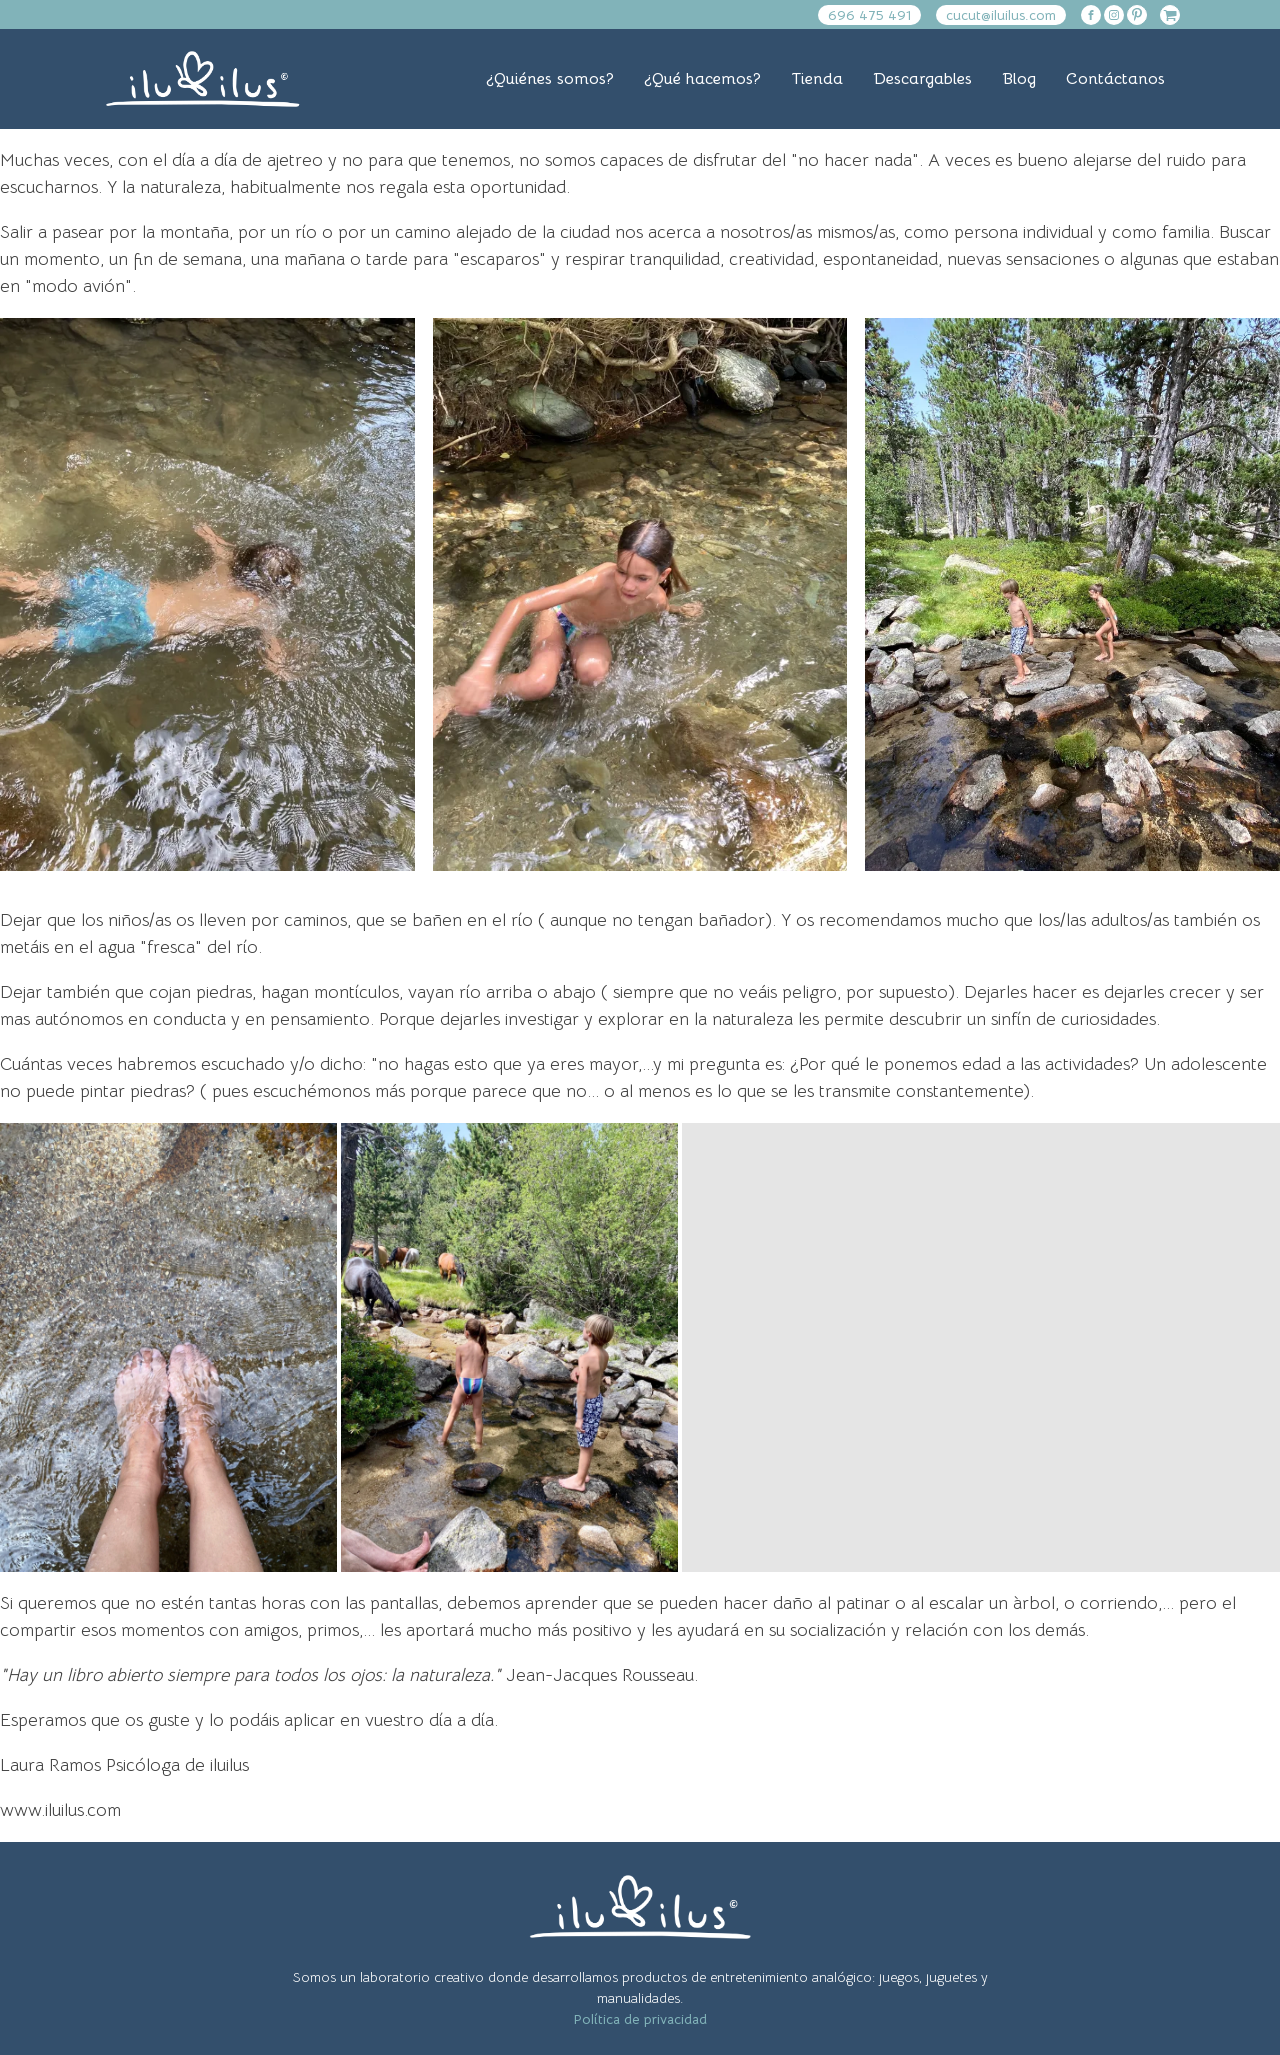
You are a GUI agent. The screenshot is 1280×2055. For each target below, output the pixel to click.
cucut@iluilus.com (1001, 15)
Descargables (922, 79)
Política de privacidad (640, 2019)
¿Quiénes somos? (550, 79)
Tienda (817, 79)
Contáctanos (1115, 79)
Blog (1019, 79)
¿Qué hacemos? (702, 79)
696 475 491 (869, 15)
